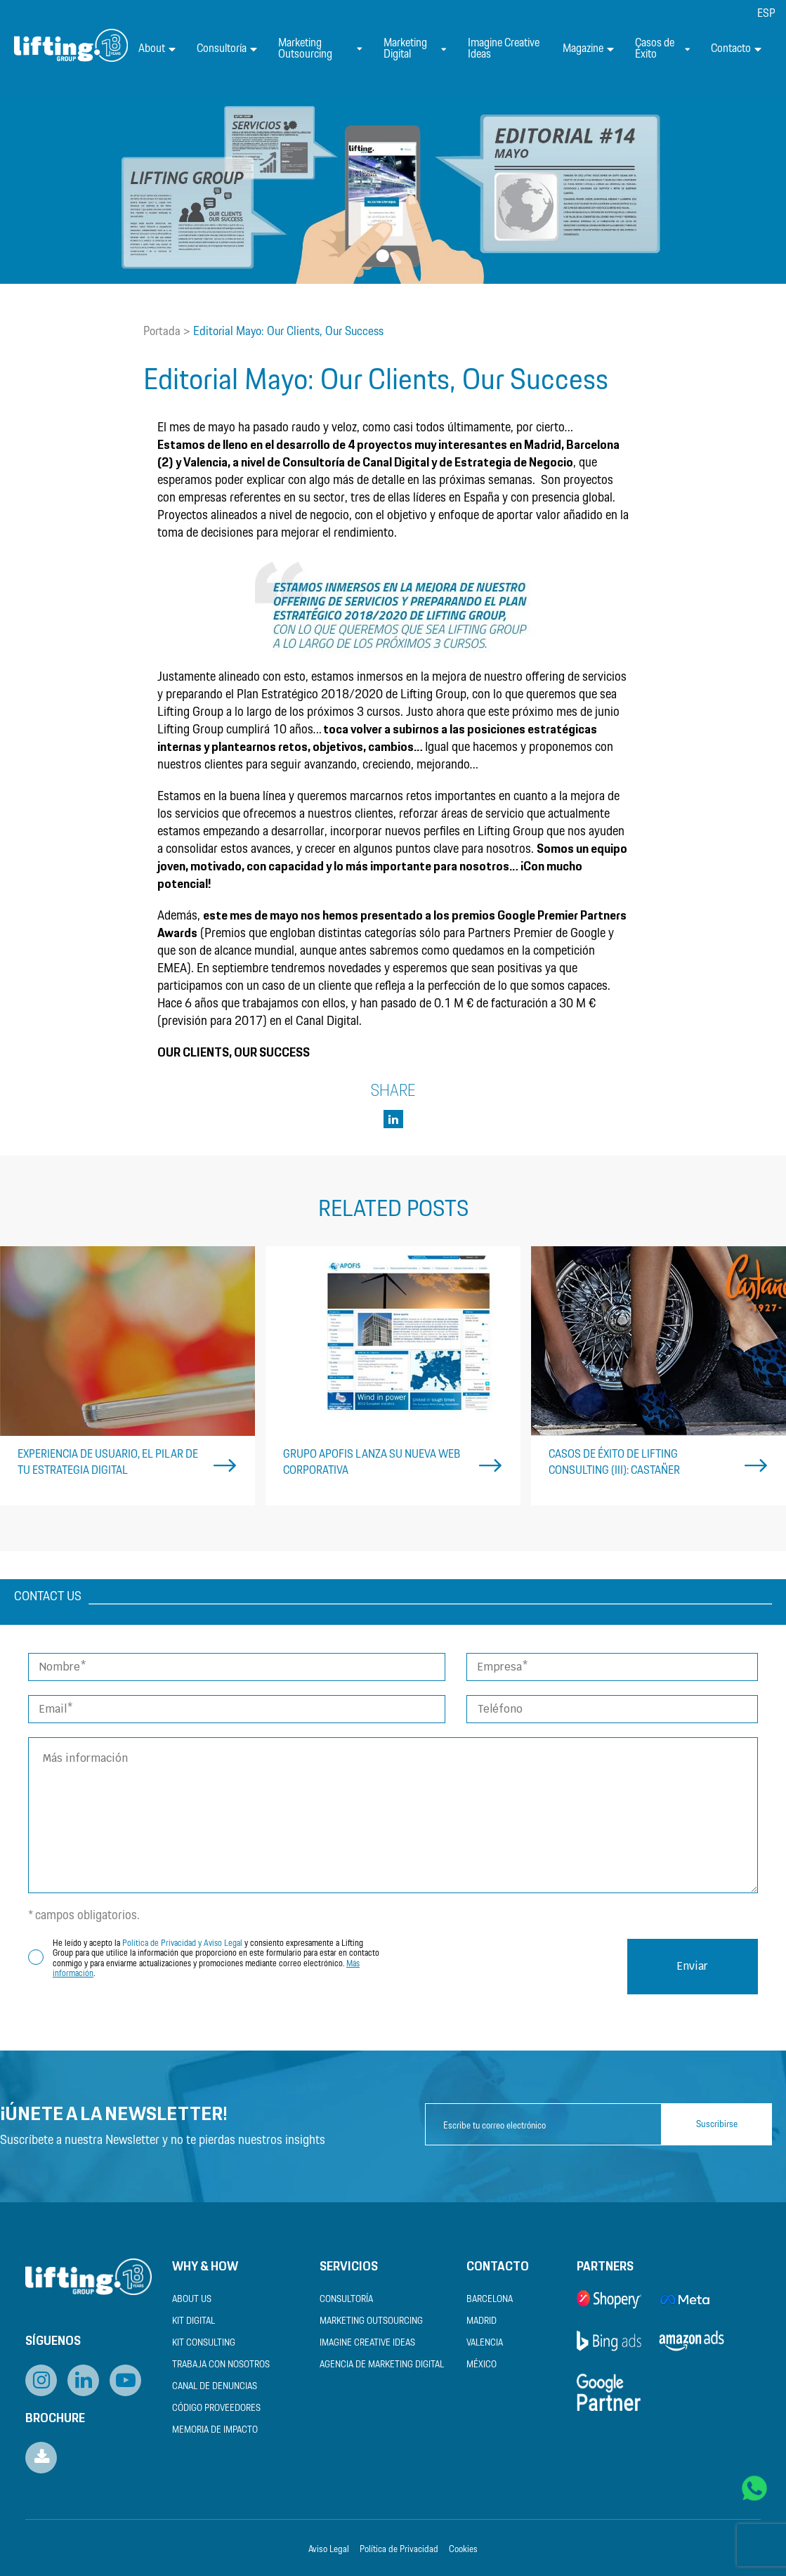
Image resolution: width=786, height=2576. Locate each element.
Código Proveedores (216, 2408)
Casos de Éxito (662, 49)
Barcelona (489, 2299)
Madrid (481, 2321)
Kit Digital (193, 2321)
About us (191, 2299)
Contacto (736, 49)
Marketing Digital (415, 49)
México (481, 2365)
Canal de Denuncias (214, 2386)
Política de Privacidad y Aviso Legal (182, 1943)
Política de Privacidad (399, 2549)
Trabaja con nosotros (221, 2365)
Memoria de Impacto (215, 2430)
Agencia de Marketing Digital (382, 2365)
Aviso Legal (328, 2549)
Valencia (484, 2343)
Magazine (588, 49)
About (157, 49)
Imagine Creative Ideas (503, 49)
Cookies (463, 2549)
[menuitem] (766, 13)
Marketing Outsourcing (320, 49)
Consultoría (227, 49)
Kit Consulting (203, 2343)
